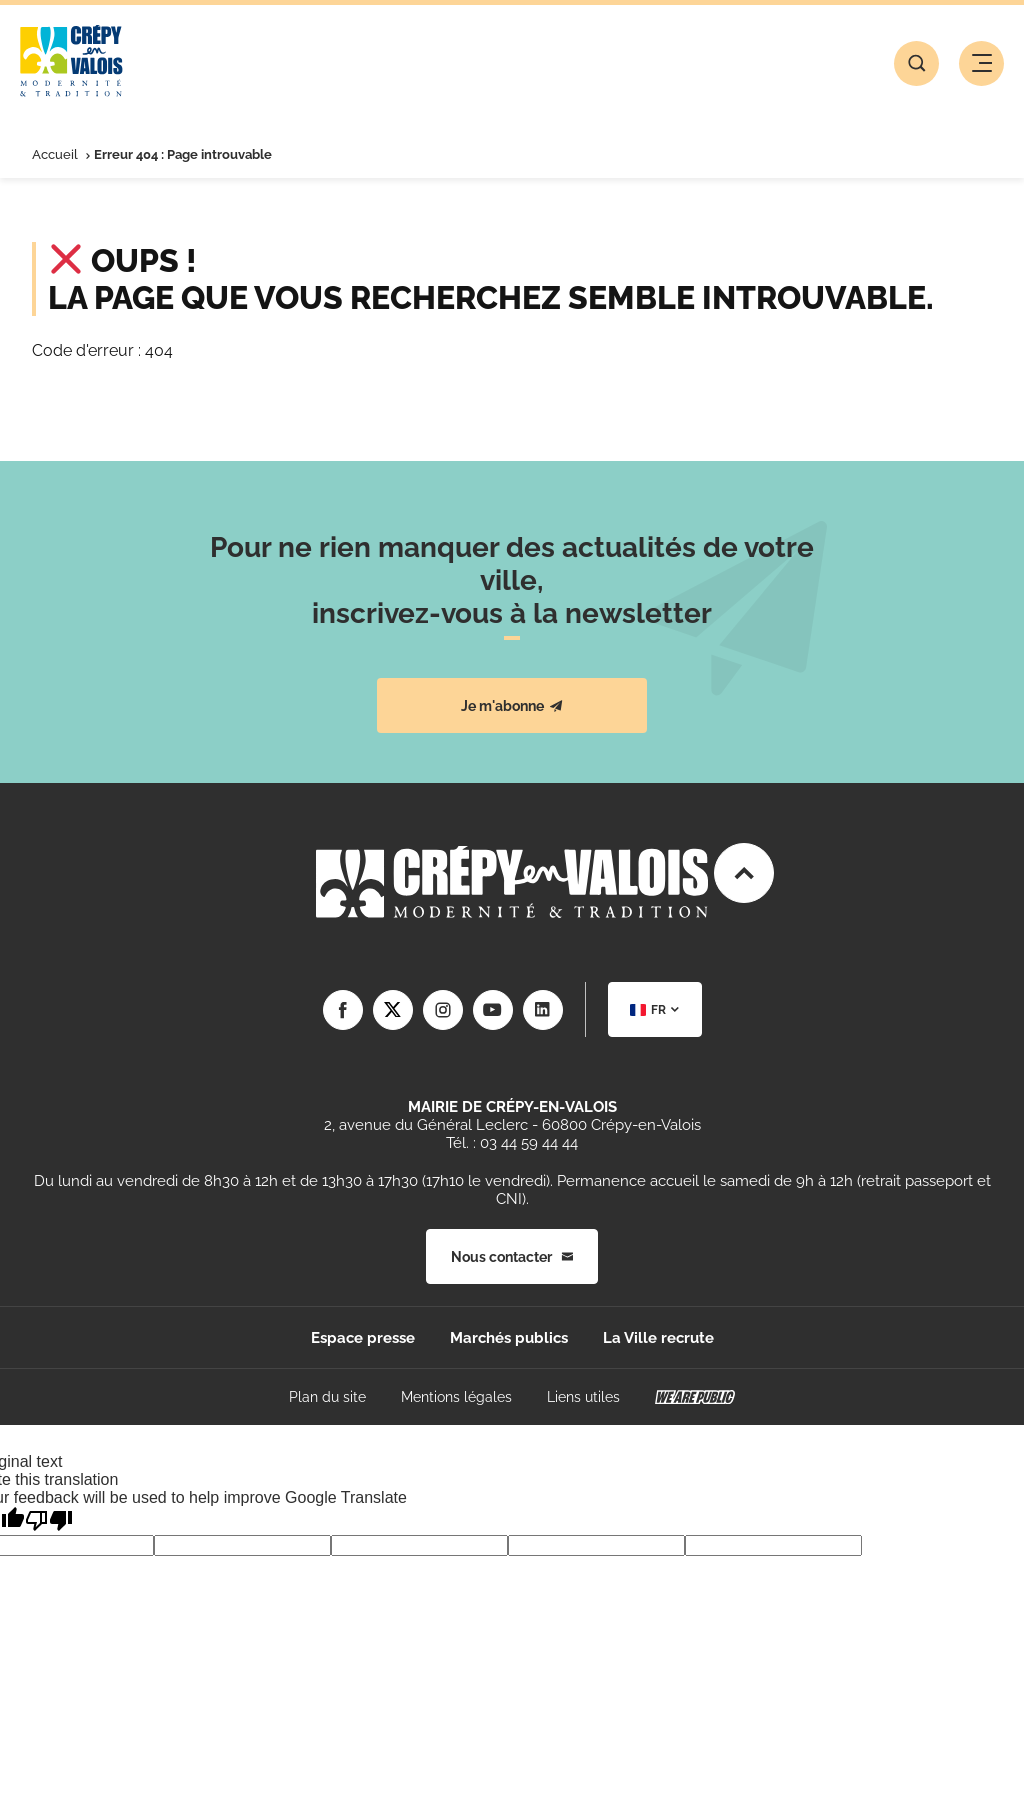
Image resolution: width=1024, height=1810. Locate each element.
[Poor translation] (49, 1520)
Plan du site (327, 1397)
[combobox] (655, 1009)
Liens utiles (583, 1397)
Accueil (55, 154)
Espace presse (363, 1338)
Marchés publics (509, 1338)
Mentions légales (456, 1397)
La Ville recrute (658, 1338)
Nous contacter (512, 1257)
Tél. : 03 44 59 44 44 (512, 1143)
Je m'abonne (512, 706)
